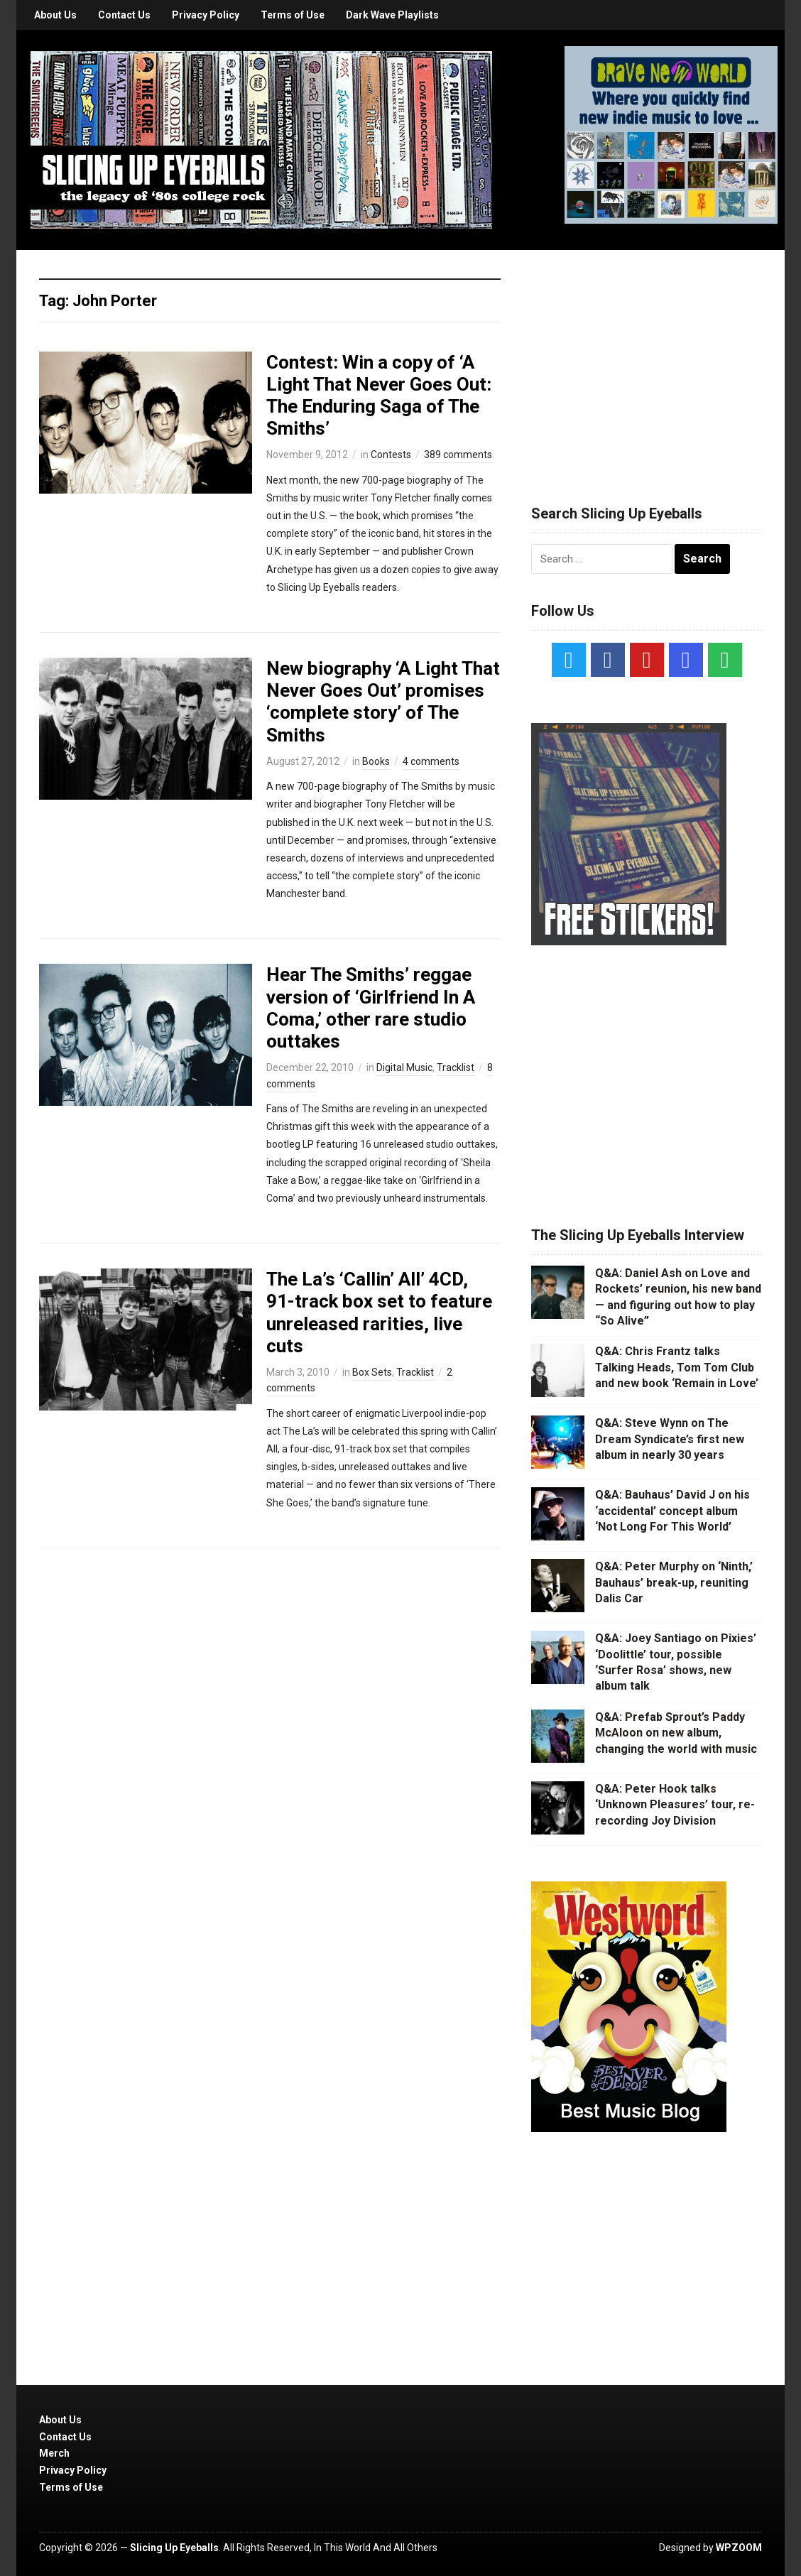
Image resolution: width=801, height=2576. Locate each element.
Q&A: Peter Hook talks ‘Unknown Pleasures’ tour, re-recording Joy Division (675, 1804)
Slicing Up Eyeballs (174, 2547)
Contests (391, 454)
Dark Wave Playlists (392, 15)
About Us (55, 15)
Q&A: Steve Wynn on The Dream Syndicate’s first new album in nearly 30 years (669, 1439)
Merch (54, 2453)
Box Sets (372, 1372)
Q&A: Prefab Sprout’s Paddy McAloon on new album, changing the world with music (676, 1733)
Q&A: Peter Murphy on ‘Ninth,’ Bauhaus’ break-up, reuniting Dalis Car (674, 1582)
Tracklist (455, 1067)
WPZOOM (739, 2547)
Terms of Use (293, 15)
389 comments (458, 454)
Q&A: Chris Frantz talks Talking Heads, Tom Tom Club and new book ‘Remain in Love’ (676, 1367)
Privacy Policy (205, 15)
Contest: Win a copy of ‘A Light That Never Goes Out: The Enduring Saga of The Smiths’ (378, 396)
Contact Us (124, 15)
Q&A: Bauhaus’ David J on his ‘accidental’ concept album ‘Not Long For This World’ (672, 1510)
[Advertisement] (646, 360)
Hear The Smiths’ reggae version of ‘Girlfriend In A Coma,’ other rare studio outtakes (370, 1008)
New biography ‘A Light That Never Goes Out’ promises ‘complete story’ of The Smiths (383, 702)
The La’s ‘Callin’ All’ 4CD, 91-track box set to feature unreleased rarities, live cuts (379, 1312)
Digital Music (404, 1067)
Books (376, 761)
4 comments (431, 761)
